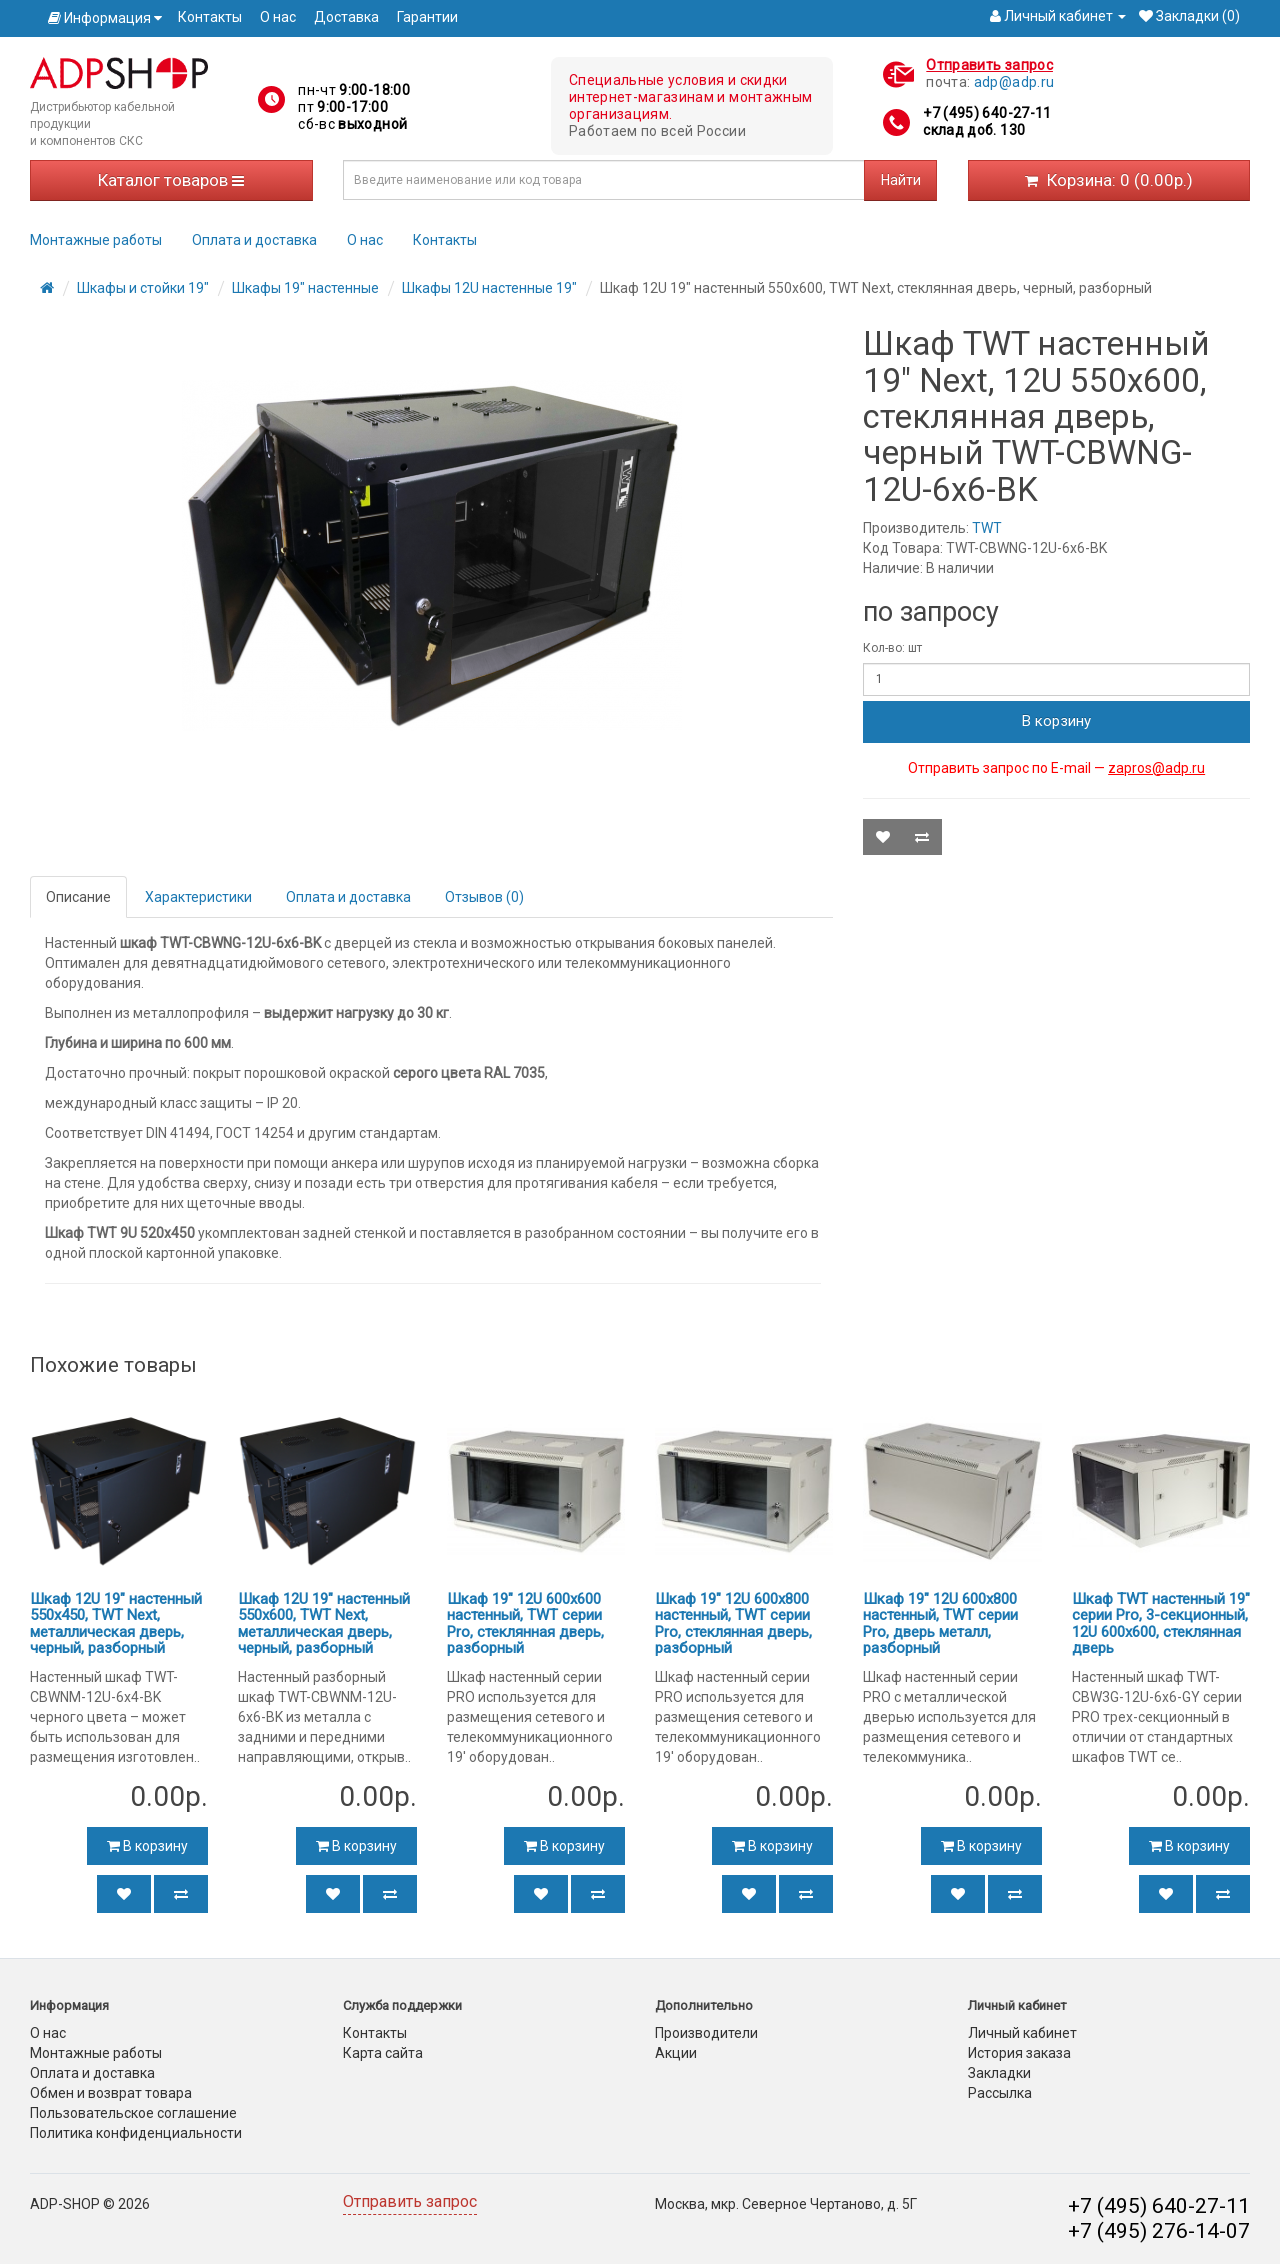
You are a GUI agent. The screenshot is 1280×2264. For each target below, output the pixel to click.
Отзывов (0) (484, 897)
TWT (987, 528)
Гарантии (427, 17)
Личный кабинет (1022, 2033)
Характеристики (198, 897)
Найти (901, 180)
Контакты (210, 17)
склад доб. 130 (974, 130)
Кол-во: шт (892, 648)
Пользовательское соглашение (133, 2113)
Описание (78, 897)
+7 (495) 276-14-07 (1159, 2231)
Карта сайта (383, 2053)
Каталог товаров (171, 180)
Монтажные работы (96, 240)
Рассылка (1000, 2093)
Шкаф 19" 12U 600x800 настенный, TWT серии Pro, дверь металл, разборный (940, 1624)
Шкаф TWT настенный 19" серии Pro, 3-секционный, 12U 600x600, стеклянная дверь (1161, 1624)
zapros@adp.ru (1156, 768)
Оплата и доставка (254, 240)
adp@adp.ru (1014, 82)
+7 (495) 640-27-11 (987, 113)
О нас (278, 17)
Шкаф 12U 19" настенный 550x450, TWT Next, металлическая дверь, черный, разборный (116, 1624)
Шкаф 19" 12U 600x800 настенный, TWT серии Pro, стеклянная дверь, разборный (733, 1624)
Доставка (346, 17)
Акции (676, 2053)
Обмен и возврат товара (111, 2093)
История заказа (1019, 2053)
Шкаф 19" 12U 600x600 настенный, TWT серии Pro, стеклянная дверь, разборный (525, 1624)
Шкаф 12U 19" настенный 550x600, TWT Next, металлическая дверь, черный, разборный (324, 1624)
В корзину (1056, 721)
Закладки (999, 2073)
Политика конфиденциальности (136, 2133)
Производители (706, 2033)
